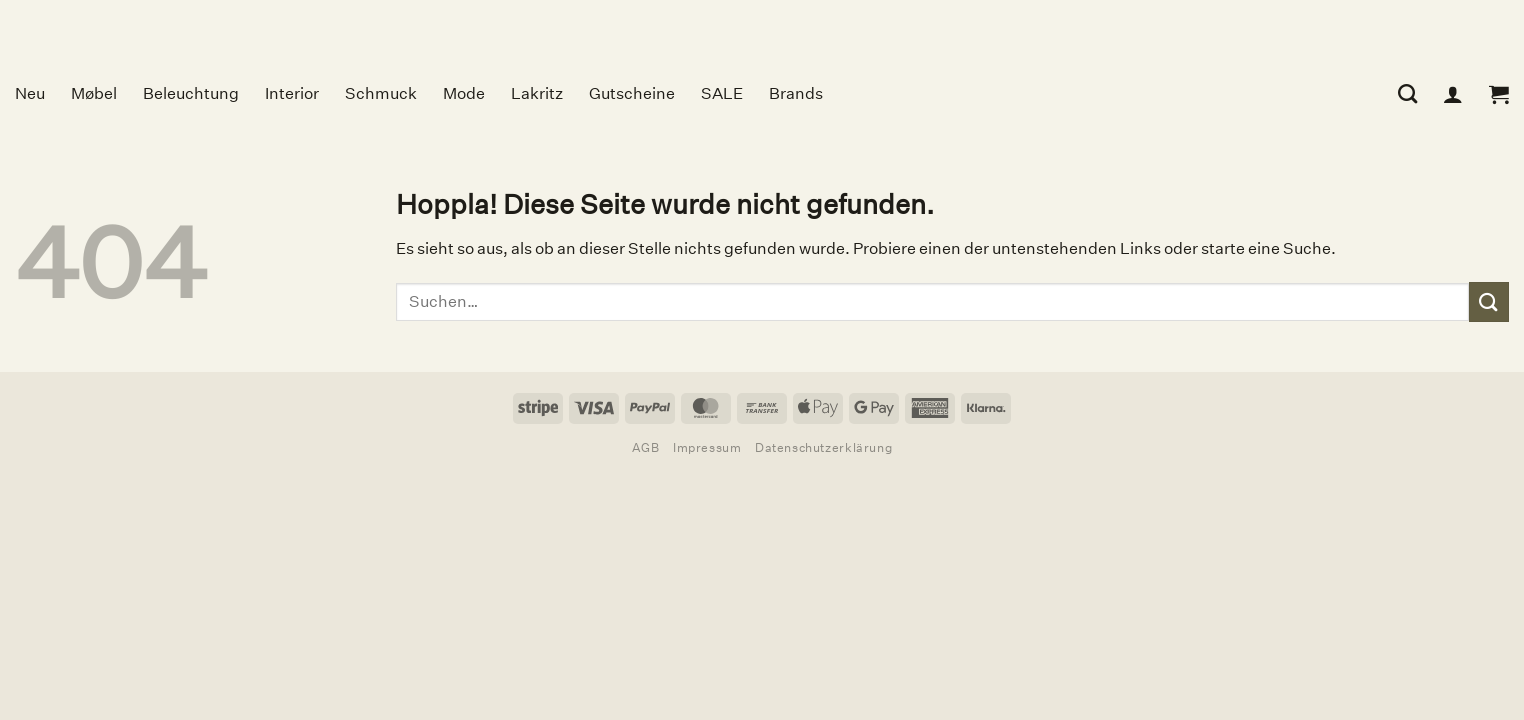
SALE (722, 93)
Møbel (94, 93)
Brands (796, 93)
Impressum (707, 447)
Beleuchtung (191, 93)
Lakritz (537, 93)
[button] (1499, 94)
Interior (292, 93)
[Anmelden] (1453, 94)
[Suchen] (1407, 93)
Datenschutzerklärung (823, 447)
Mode (464, 93)
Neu (30, 93)
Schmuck (381, 93)
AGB (646, 447)
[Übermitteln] (1489, 301)
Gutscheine (632, 93)
